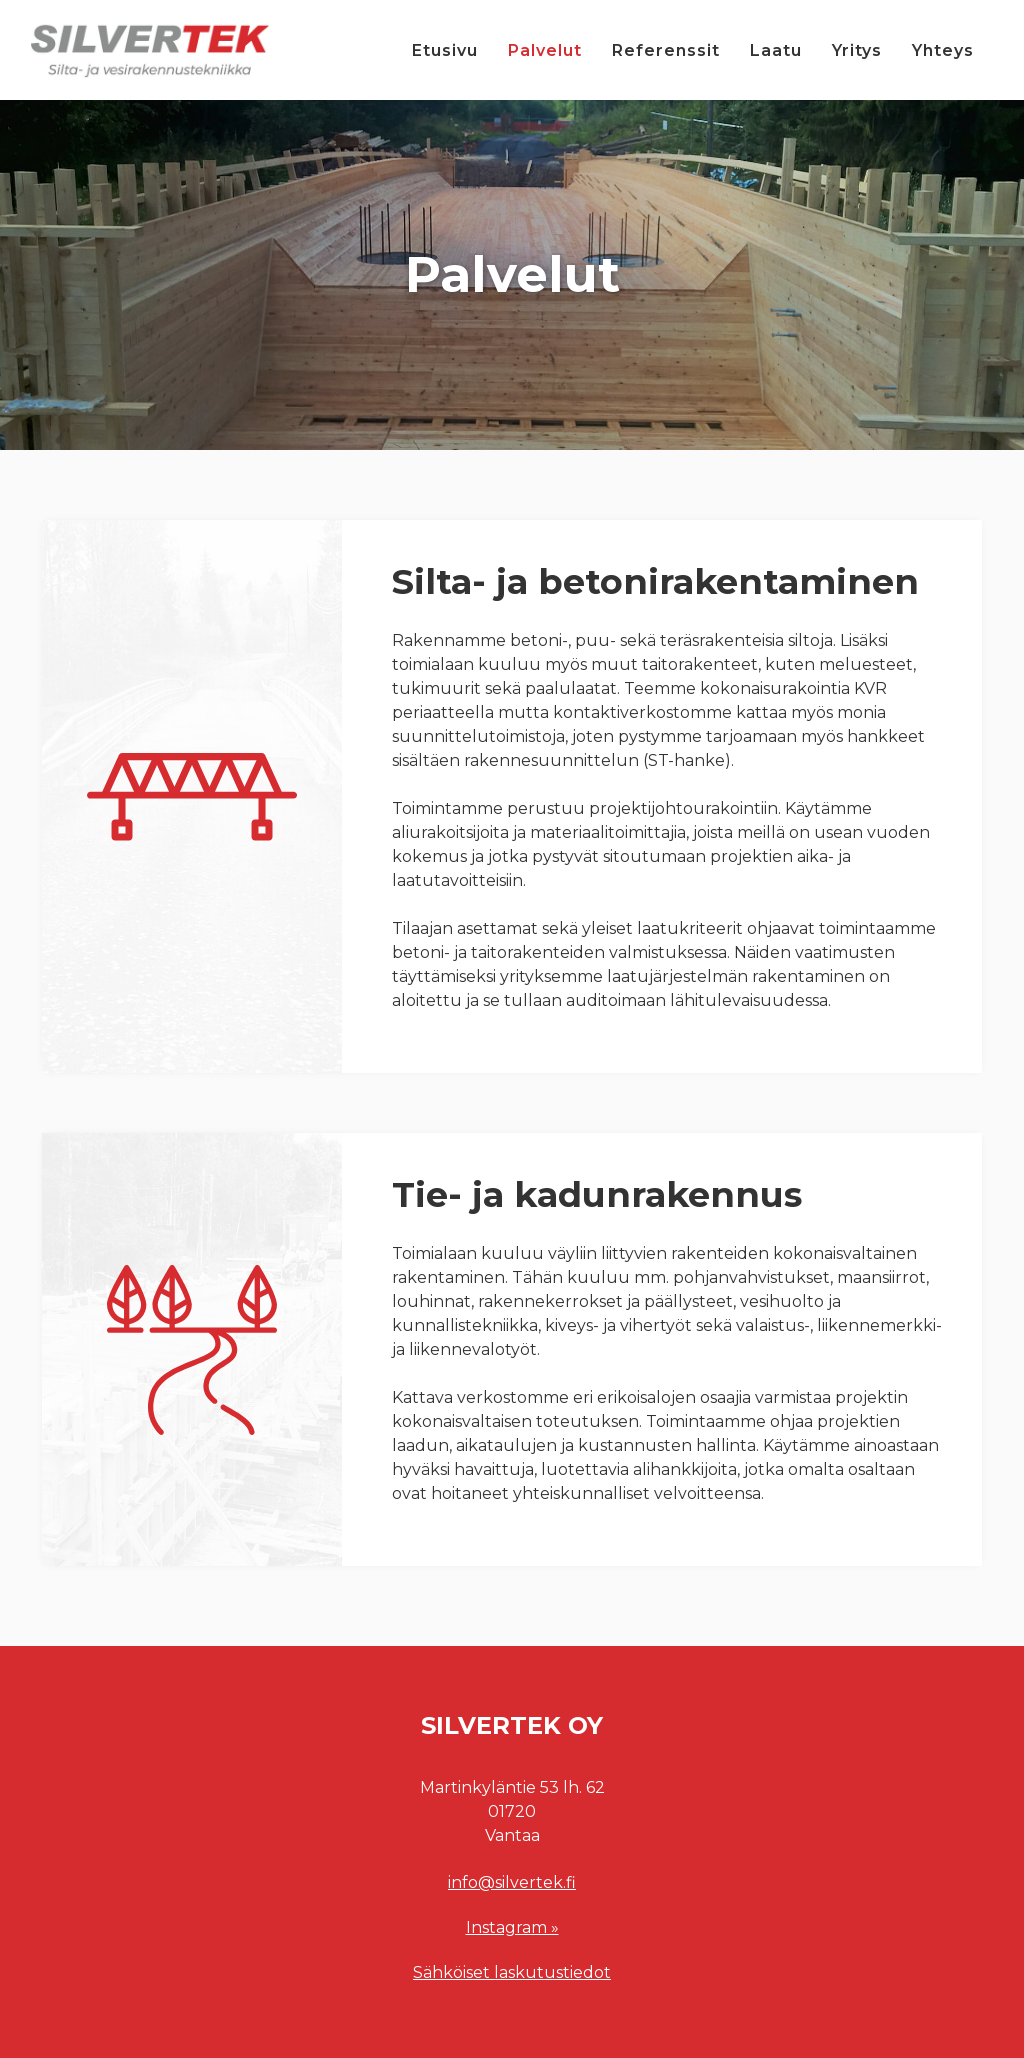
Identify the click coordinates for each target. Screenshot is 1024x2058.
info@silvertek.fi (512, 1882)
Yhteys (943, 50)
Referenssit (666, 50)
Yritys (857, 50)
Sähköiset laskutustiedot (512, 1972)
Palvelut (545, 50)
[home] (150, 50)
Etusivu (445, 50)
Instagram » (512, 1927)
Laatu (776, 50)
